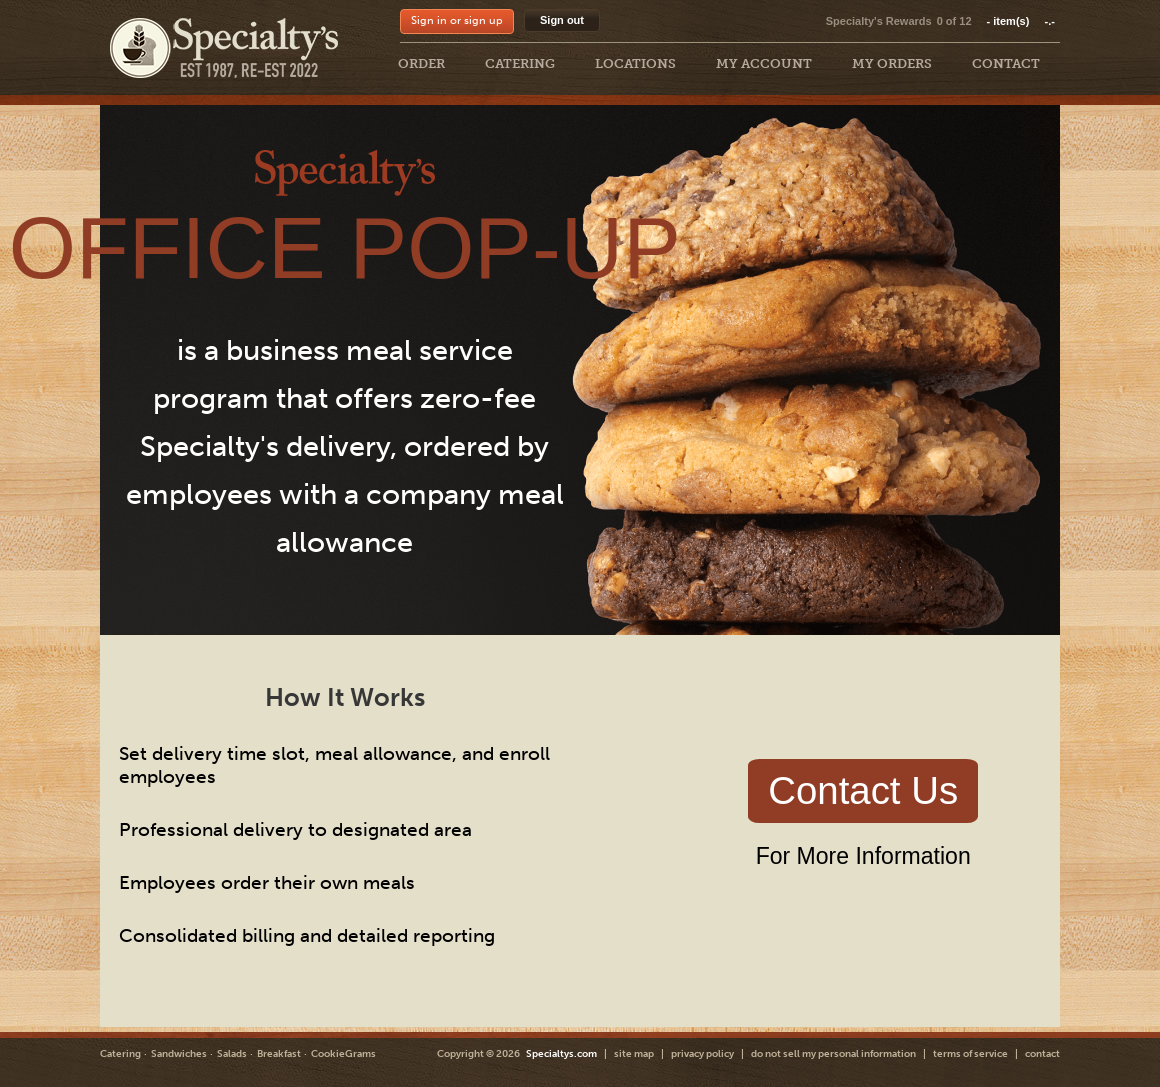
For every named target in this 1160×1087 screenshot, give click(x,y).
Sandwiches (179, 1054)
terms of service (970, 1054)
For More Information (863, 856)
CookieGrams (343, 1054)
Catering (120, 1054)
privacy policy (702, 1054)
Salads (232, 1054)
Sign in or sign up (457, 20)
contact (1042, 1054)
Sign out (562, 20)
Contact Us (863, 790)
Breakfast (279, 1054)
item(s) (1021, 21)
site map (634, 1054)
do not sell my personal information (833, 1054)
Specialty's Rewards (879, 21)
